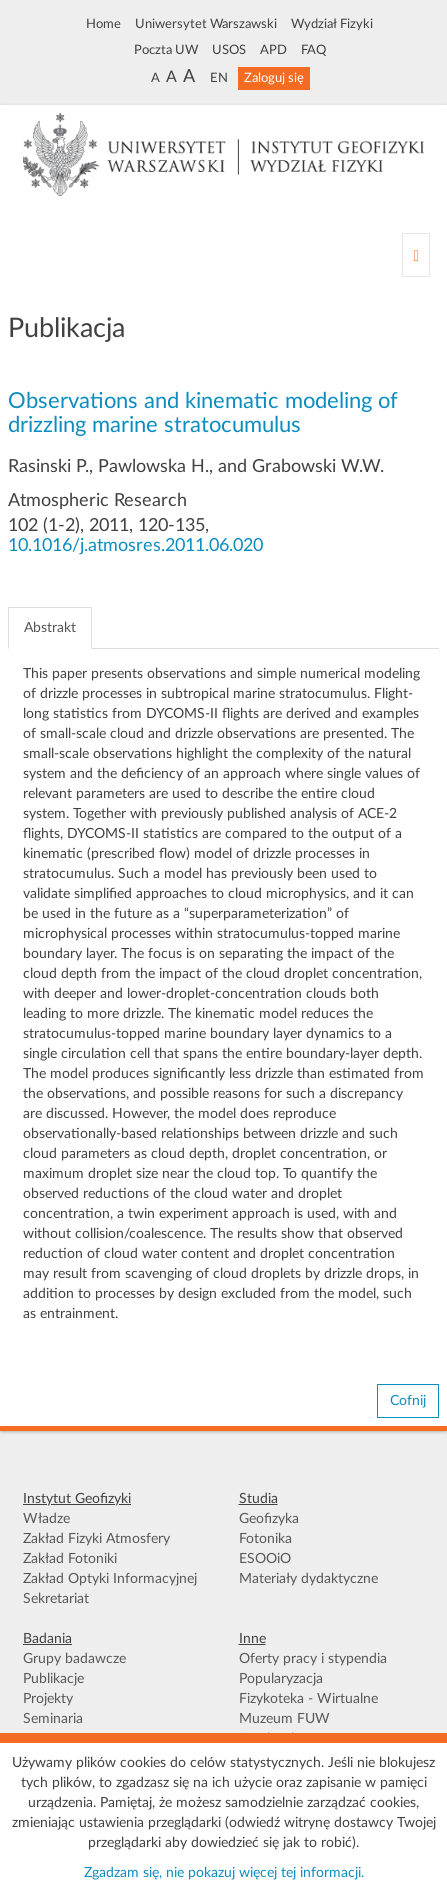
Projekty (48, 1699)
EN (219, 78)
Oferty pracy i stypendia (313, 1659)
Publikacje (53, 1679)
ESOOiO (265, 1559)
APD (273, 50)
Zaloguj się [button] (274, 78)
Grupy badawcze (74, 1659)
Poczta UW (166, 50)
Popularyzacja (281, 1679)
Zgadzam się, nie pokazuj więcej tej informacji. (224, 1873)
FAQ (313, 50)
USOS (229, 50)
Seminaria (53, 1719)
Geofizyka (269, 1519)
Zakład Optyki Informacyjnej (110, 1579)
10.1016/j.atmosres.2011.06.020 (135, 546)
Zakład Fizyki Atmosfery (96, 1539)
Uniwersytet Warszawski (206, 24)
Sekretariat (56, 1599)
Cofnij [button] (408, 1401)
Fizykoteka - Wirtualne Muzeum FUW (308, 1709)
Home (103, 24)
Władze (46, 1519)
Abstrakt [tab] (50, 628)
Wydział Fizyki (332, 24)
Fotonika (265, 1539)
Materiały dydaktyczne (308, 1579)
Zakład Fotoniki (70, 1559)
